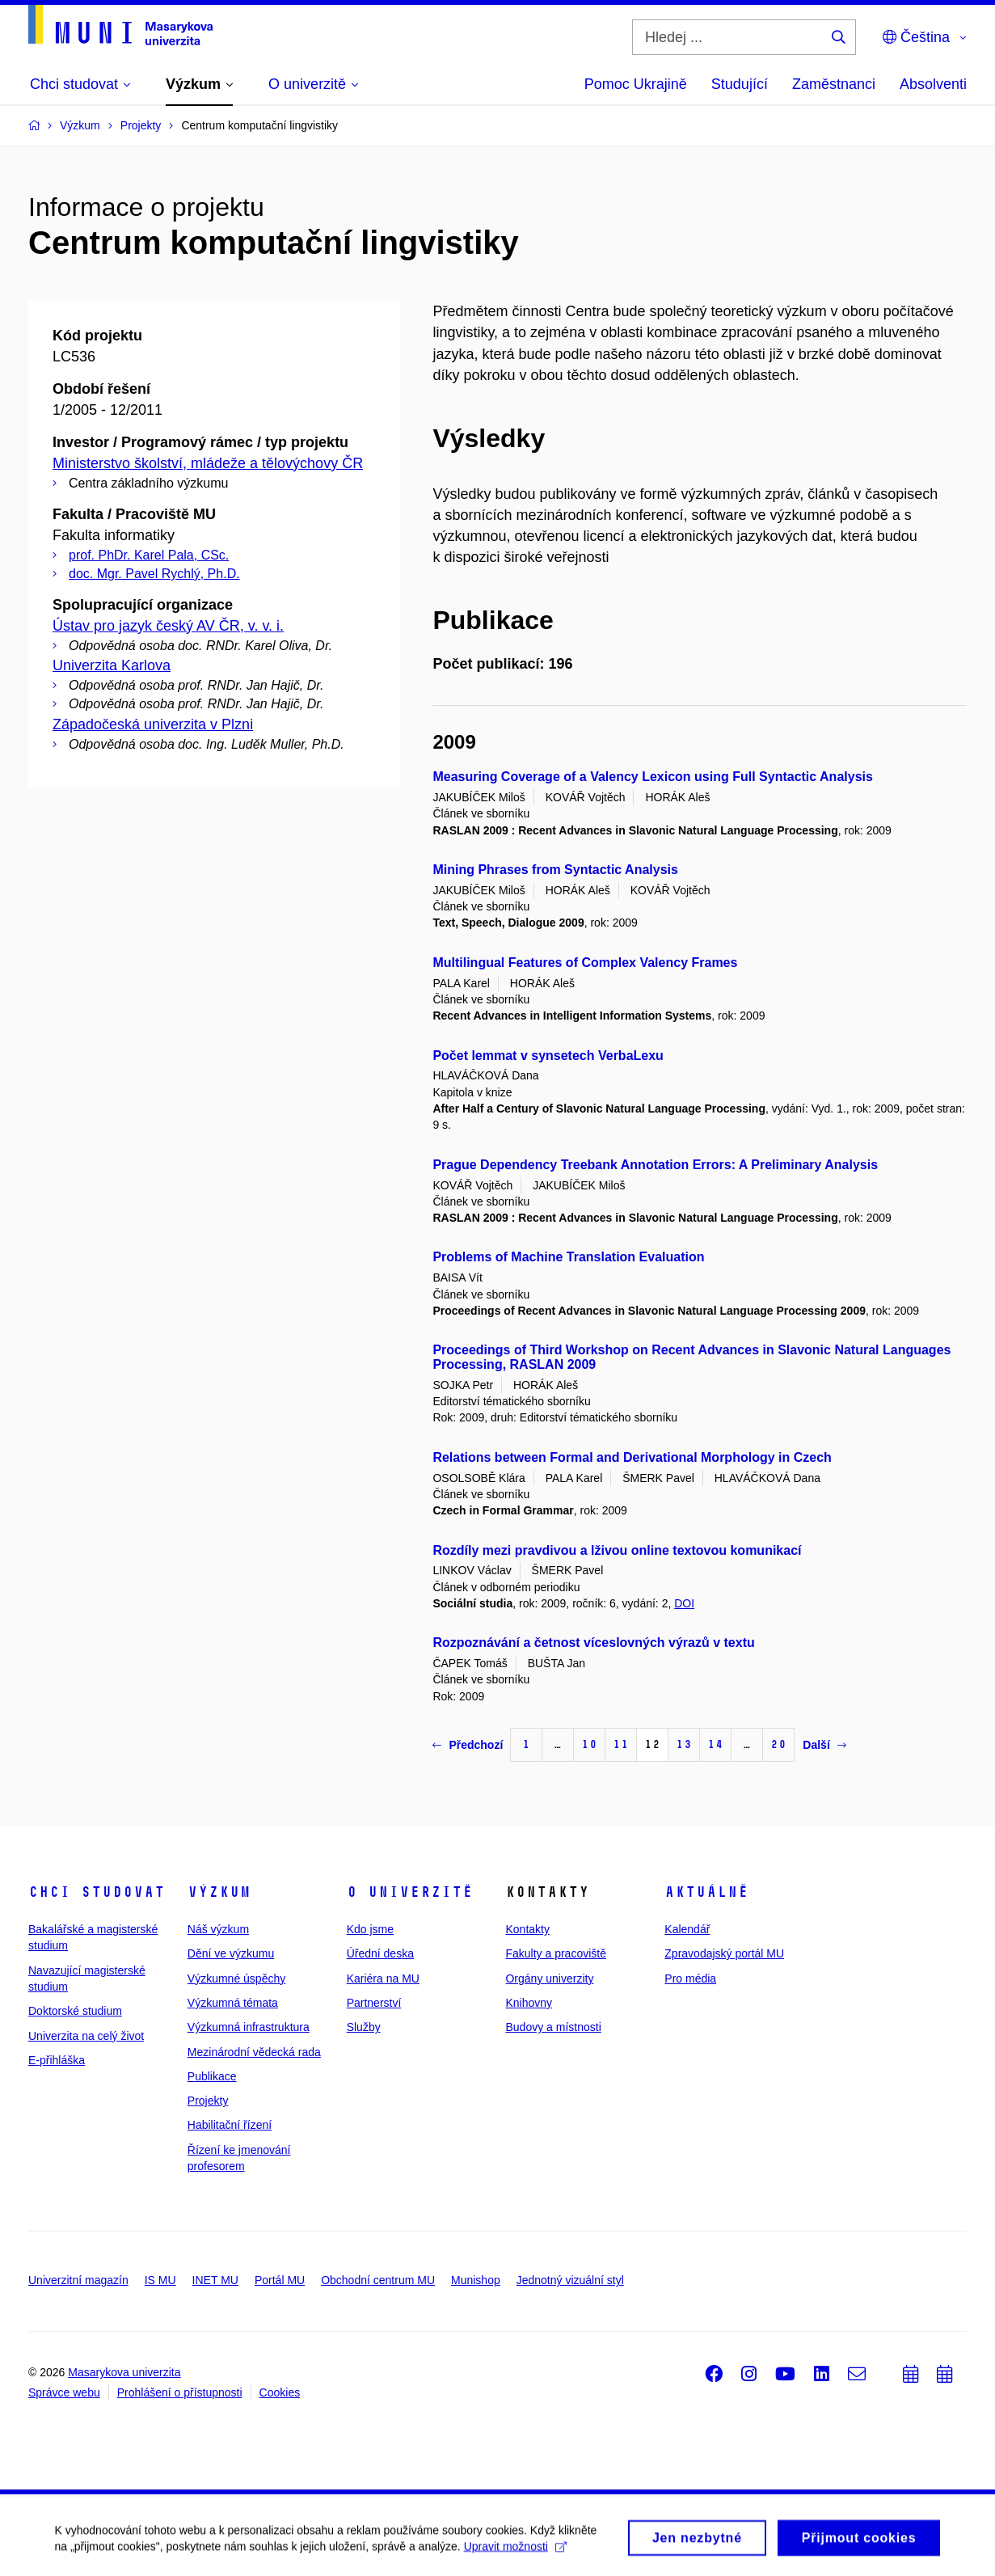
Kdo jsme (370, 1929)
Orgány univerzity (549, 1978)
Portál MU (280, 2280)
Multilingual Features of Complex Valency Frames (584, 962)
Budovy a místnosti (553, 2027)
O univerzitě (410, 1892)
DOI (684, 1603)
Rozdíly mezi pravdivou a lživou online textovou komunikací (616, 1550)
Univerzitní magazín (78, 2280)
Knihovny (528, 2002)
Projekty (208, 2100)
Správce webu (64, 2392)
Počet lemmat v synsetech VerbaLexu (547, 1055)
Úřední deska (380, 1953)
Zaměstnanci (833, 84)
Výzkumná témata (233, 2002)
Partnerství (374, 2002)
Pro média (690, 1978)
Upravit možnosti (517, 2563)
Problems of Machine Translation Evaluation (568, 1257)
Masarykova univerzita (124, 2372)
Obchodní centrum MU (378, 2280)
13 (684, 1744)
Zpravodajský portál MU (724, 1953)
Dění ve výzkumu (231, 1953)
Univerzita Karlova (112, 665)
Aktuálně (706, 1892)
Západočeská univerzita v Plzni (153, 724)
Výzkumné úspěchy (236, 1978)
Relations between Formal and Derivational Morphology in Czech (631, 1457)
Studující (739, 84)
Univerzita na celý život (86, 2035)
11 (621, 1744)
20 (778, 1744)
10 (589, 1744)
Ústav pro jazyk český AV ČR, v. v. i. (168, 626)
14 (715, 1744)
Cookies (280, 2392)
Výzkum (219, 1892)
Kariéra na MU (383, 1978)
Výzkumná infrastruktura (249, 2027)
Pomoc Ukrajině (635, 84)
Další (824, 1744)
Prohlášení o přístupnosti (179, 2392)
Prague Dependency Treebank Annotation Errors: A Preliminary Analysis (655, 1165)
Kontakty (527, 1929)
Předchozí (467, 1744)
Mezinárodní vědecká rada (254, 2052)
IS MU (160, 2280)
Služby (364, 2027)
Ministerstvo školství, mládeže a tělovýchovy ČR (208, 463)
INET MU (215, 2280)
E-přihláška (56, 2060)
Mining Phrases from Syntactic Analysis (555, 869)
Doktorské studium (75, 2010)
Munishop (475, 2280)
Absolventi (933, 84)
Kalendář (687, 1929)
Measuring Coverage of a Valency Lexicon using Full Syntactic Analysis (652, 776)
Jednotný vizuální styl (570, 2280)
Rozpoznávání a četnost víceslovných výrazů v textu (593, 1642)
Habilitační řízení (230, 2124)
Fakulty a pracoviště (555, 1953)
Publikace (212, 2076)
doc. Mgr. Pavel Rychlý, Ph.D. (154, 574)
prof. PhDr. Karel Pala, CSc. (149, 555)
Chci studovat (96, 1892)
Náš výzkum (218, 1929)
